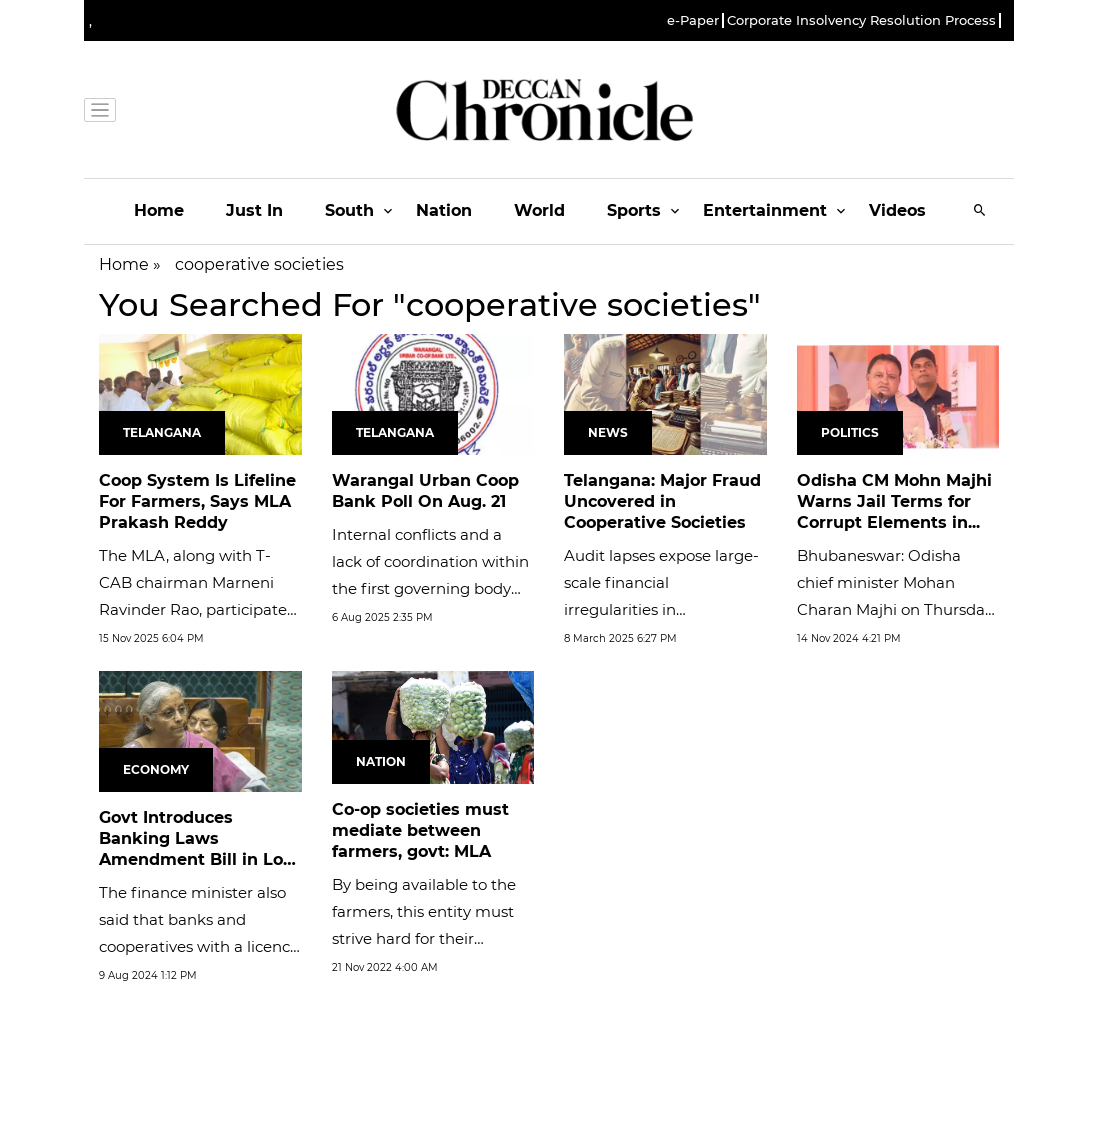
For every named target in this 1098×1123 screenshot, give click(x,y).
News (608, 432)
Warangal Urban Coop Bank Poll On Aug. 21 (425, 491)
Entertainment (765, 210)
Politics (850, 432)
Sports (634, 210)
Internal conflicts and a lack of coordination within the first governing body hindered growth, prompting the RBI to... (430, 588)
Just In (254, 210)
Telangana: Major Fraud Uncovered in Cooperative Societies (662, 501)
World (539, 210)
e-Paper (693, 20)
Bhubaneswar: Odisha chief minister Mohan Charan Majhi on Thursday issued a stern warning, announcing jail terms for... (895, 609)
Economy (156, 769)
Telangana (162, 432)
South (349, 210)
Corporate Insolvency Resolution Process (861, 20)
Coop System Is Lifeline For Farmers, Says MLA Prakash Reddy (197, 501)
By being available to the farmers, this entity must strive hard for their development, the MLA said (424, 938)
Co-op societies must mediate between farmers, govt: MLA (420, 830)
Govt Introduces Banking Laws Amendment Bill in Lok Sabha (196, 848)
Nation (444, 210)
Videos (897, 210)
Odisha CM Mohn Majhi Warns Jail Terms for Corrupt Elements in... (894, 501)
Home (159, 210)
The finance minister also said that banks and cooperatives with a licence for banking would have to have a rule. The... (199, 946)
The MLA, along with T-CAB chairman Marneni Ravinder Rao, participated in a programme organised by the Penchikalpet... (199, 609)
